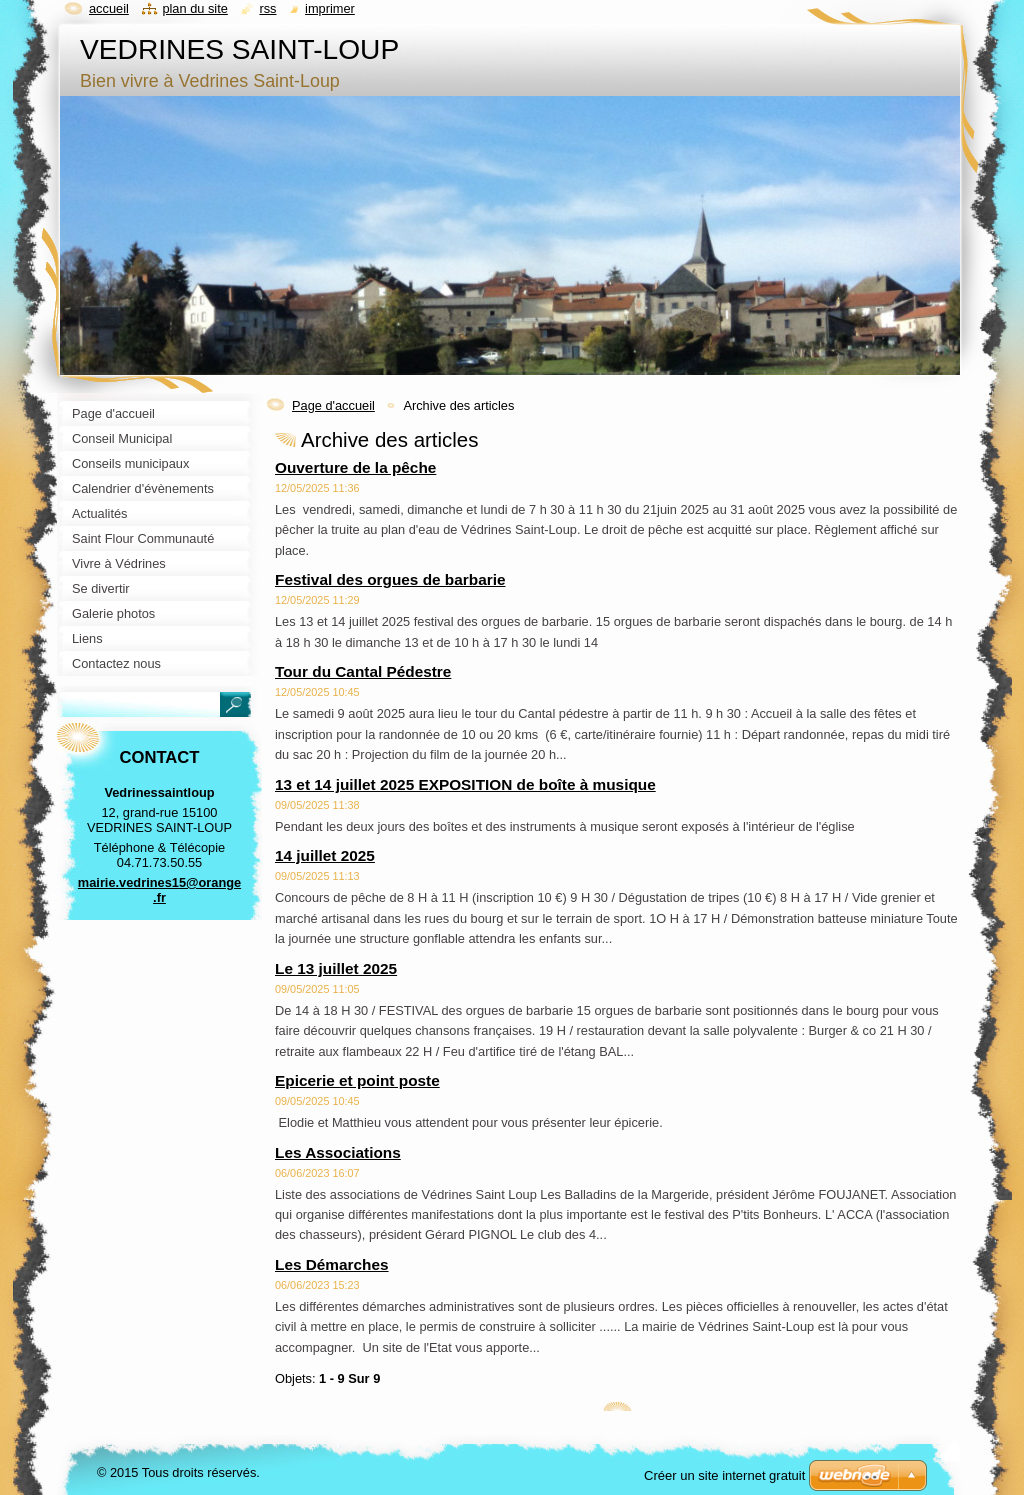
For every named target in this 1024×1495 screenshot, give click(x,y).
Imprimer (330, 8)
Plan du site (194, 8)
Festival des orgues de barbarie (390, 579)
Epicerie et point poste (357, 1080)
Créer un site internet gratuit (724, 1475)
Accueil (109, 8)
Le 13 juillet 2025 (336, 968)
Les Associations (338, 1152)
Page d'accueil (333, 405)
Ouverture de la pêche (355, 467)
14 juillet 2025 (325, 855)
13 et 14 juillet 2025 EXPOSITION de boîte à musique (465, 784)
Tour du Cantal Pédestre (363, 671)
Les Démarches (332, 1264)
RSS (267, 8)
